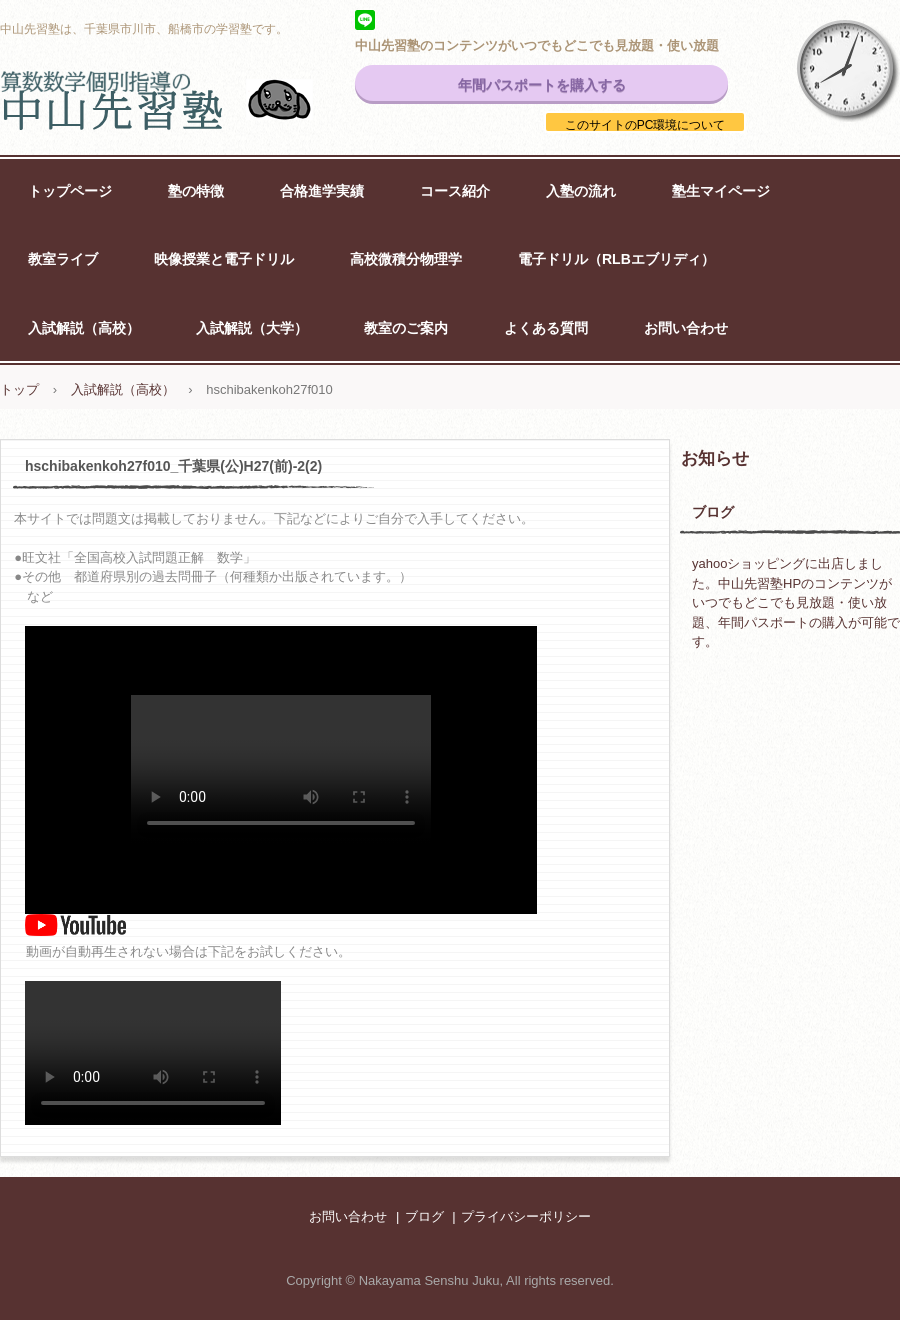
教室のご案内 (406, 328)
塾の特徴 (196, 191)
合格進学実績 (322, 191)
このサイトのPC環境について (645, 125)
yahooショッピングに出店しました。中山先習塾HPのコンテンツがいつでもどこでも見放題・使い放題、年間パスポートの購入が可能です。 (796, 602)
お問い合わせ (686, 328)
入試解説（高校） (84, 328)
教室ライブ (63, 259)
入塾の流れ (581, 191)
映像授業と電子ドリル (224, 259)
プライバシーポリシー (526, 1216)
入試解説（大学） (252, 328)
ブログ (713, 512)
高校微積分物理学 (406, 259)
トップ (19, 389)
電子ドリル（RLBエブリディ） (616, 259)
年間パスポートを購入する (542, 85)
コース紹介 (455, 191)
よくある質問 (546, 328)
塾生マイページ (721, 191)
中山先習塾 (180, 100)
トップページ (70, 191)
